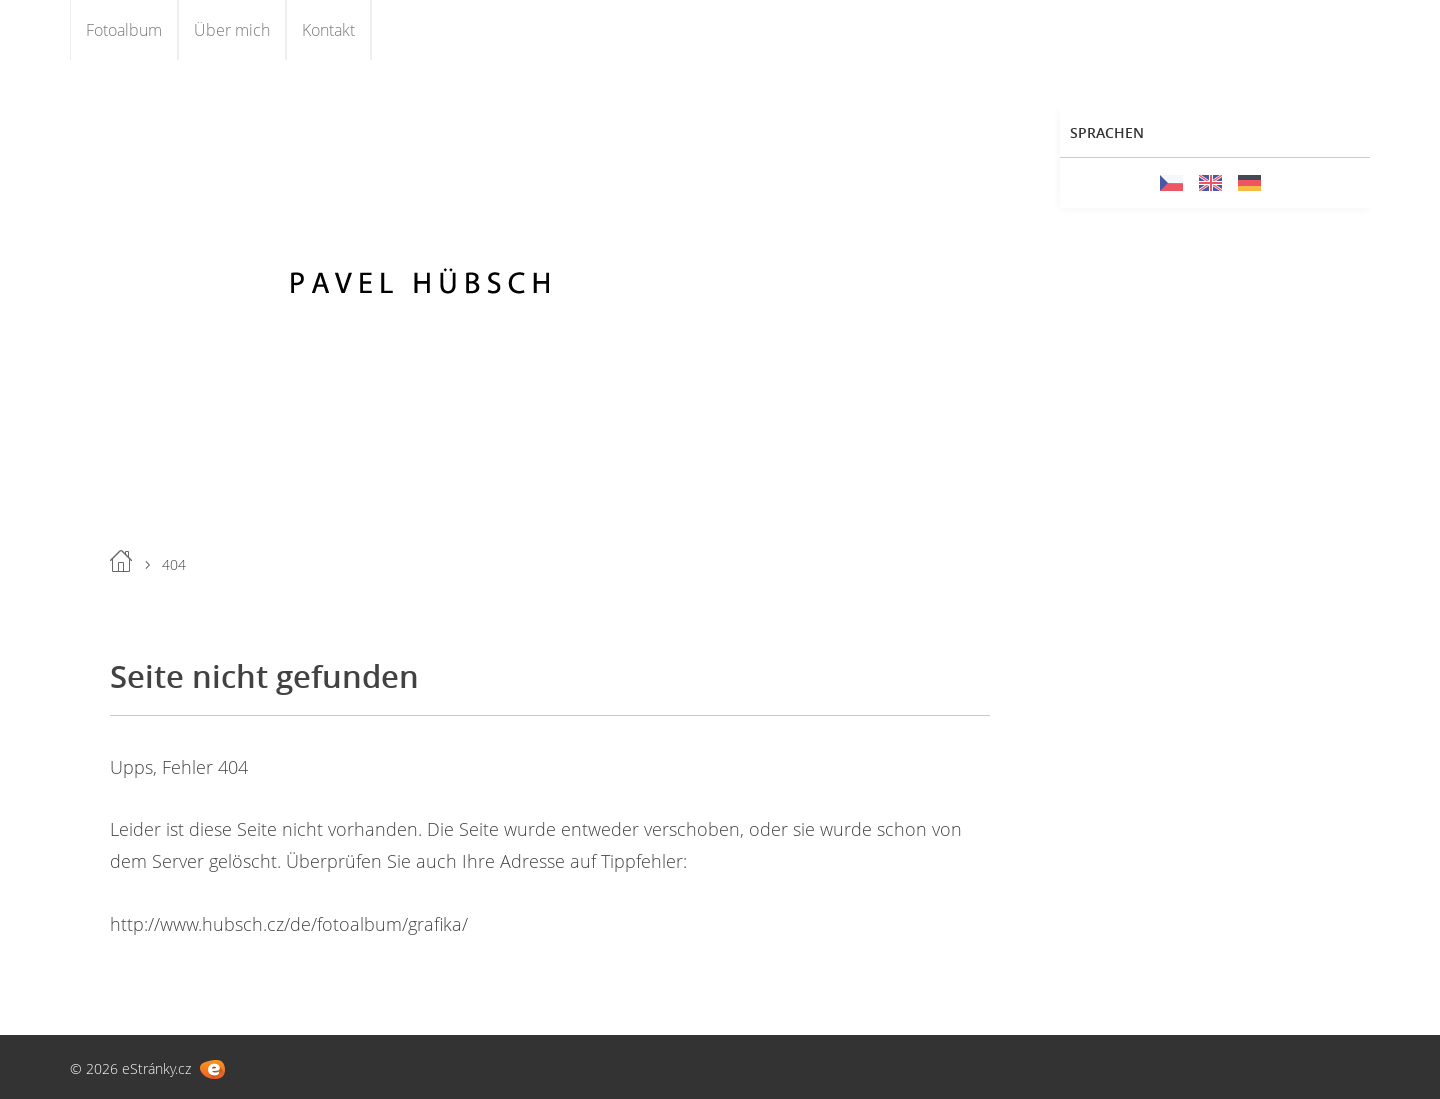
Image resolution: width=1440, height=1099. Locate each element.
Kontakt (328, 30)
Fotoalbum (124, 30)
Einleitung (121, 561)
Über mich (232, 30)
